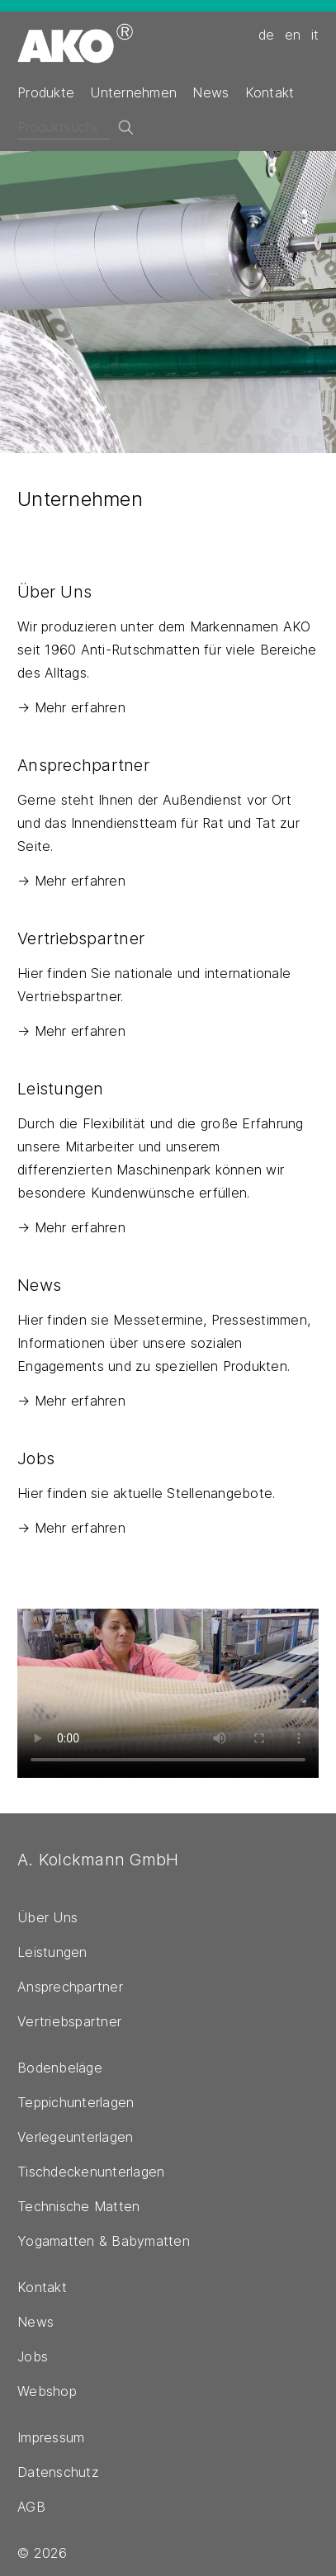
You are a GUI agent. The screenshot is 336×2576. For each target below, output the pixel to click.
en (293, 34)
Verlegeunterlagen (75, 2137)
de (266, 34)
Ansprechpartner (70, 1986)
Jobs (32, 2356)
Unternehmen (133, 92)
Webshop (47, 2391)
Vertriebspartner (69, 2021)
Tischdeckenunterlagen (90, 2171)
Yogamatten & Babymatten (103, 2241)
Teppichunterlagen (75, 2102)
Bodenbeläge (59, 2067)
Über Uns (47, 1917)
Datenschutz (58, 2472)
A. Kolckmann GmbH (97, 1859)
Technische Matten (78, 2206)
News (210, 92)
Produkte (45, 92)
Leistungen (52, 1952)
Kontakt (270, 92)
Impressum (50, 2437)
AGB (31, 2506)
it (315, 34)
